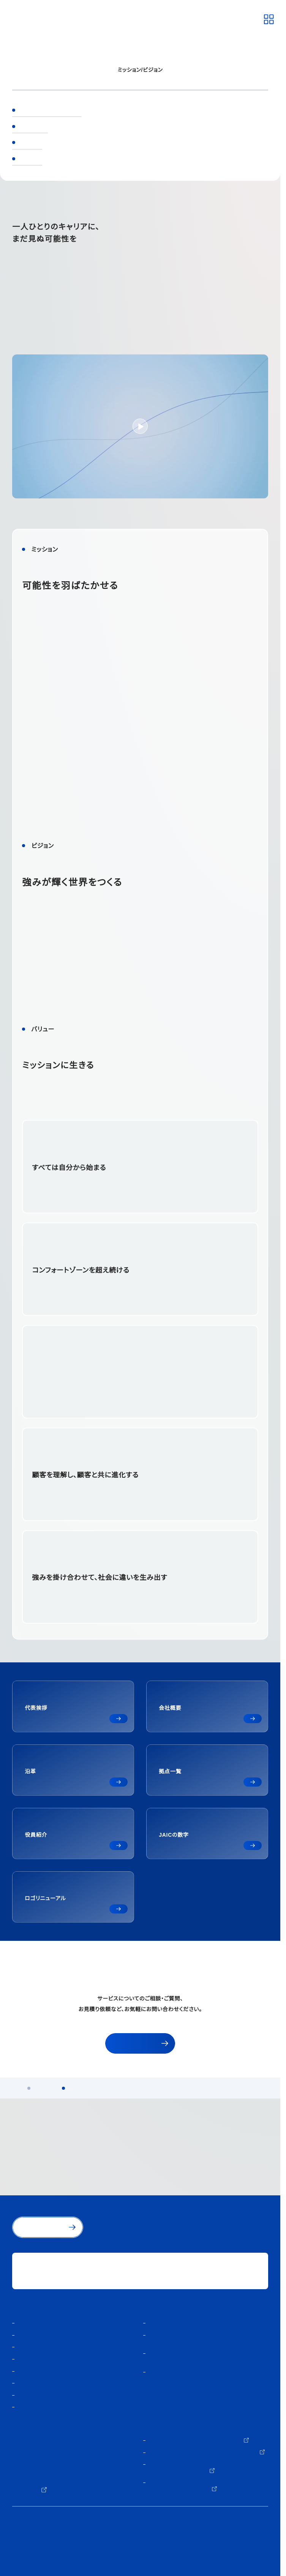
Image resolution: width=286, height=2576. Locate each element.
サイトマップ (28, 2557)
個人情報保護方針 (33, 2534)
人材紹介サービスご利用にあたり (52, 2545)
